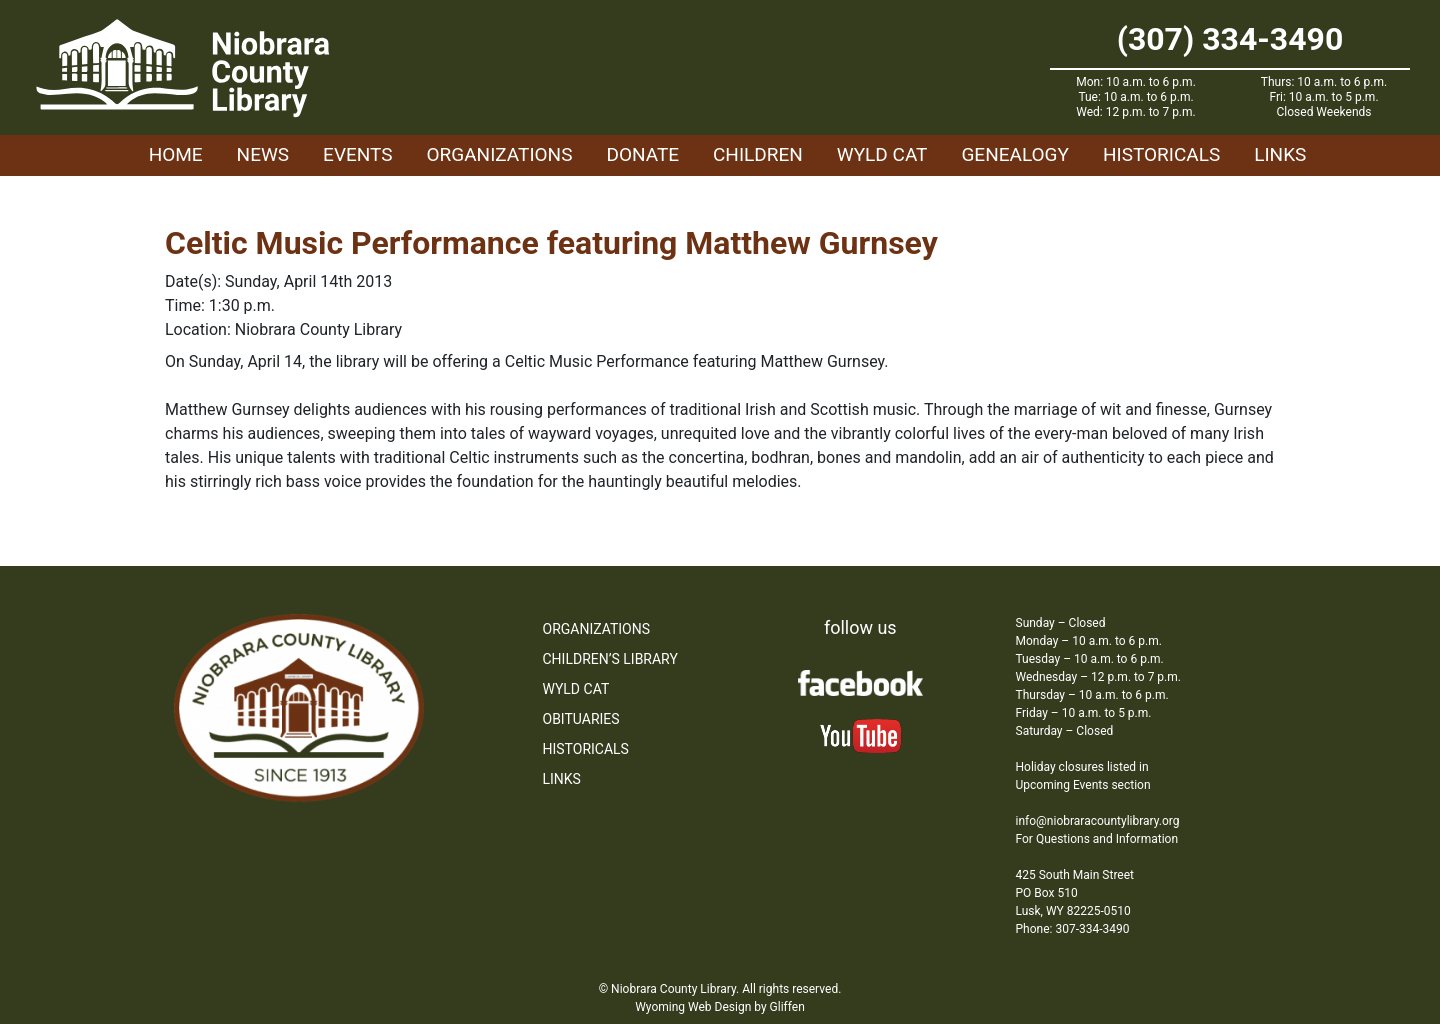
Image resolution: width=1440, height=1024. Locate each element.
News (263, 154)
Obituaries (581, 719)
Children (758, 154)
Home (176, 154)
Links (1280, 154)
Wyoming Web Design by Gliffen (720, 1007)
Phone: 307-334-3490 (1073, 929)
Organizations (500, 154)
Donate (642, 154)
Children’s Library (610, 659)
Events (357, 154)
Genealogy (1015, 154)
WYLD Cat (882, 154)
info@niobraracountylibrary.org (1098, 821)
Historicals (1161, 154)
